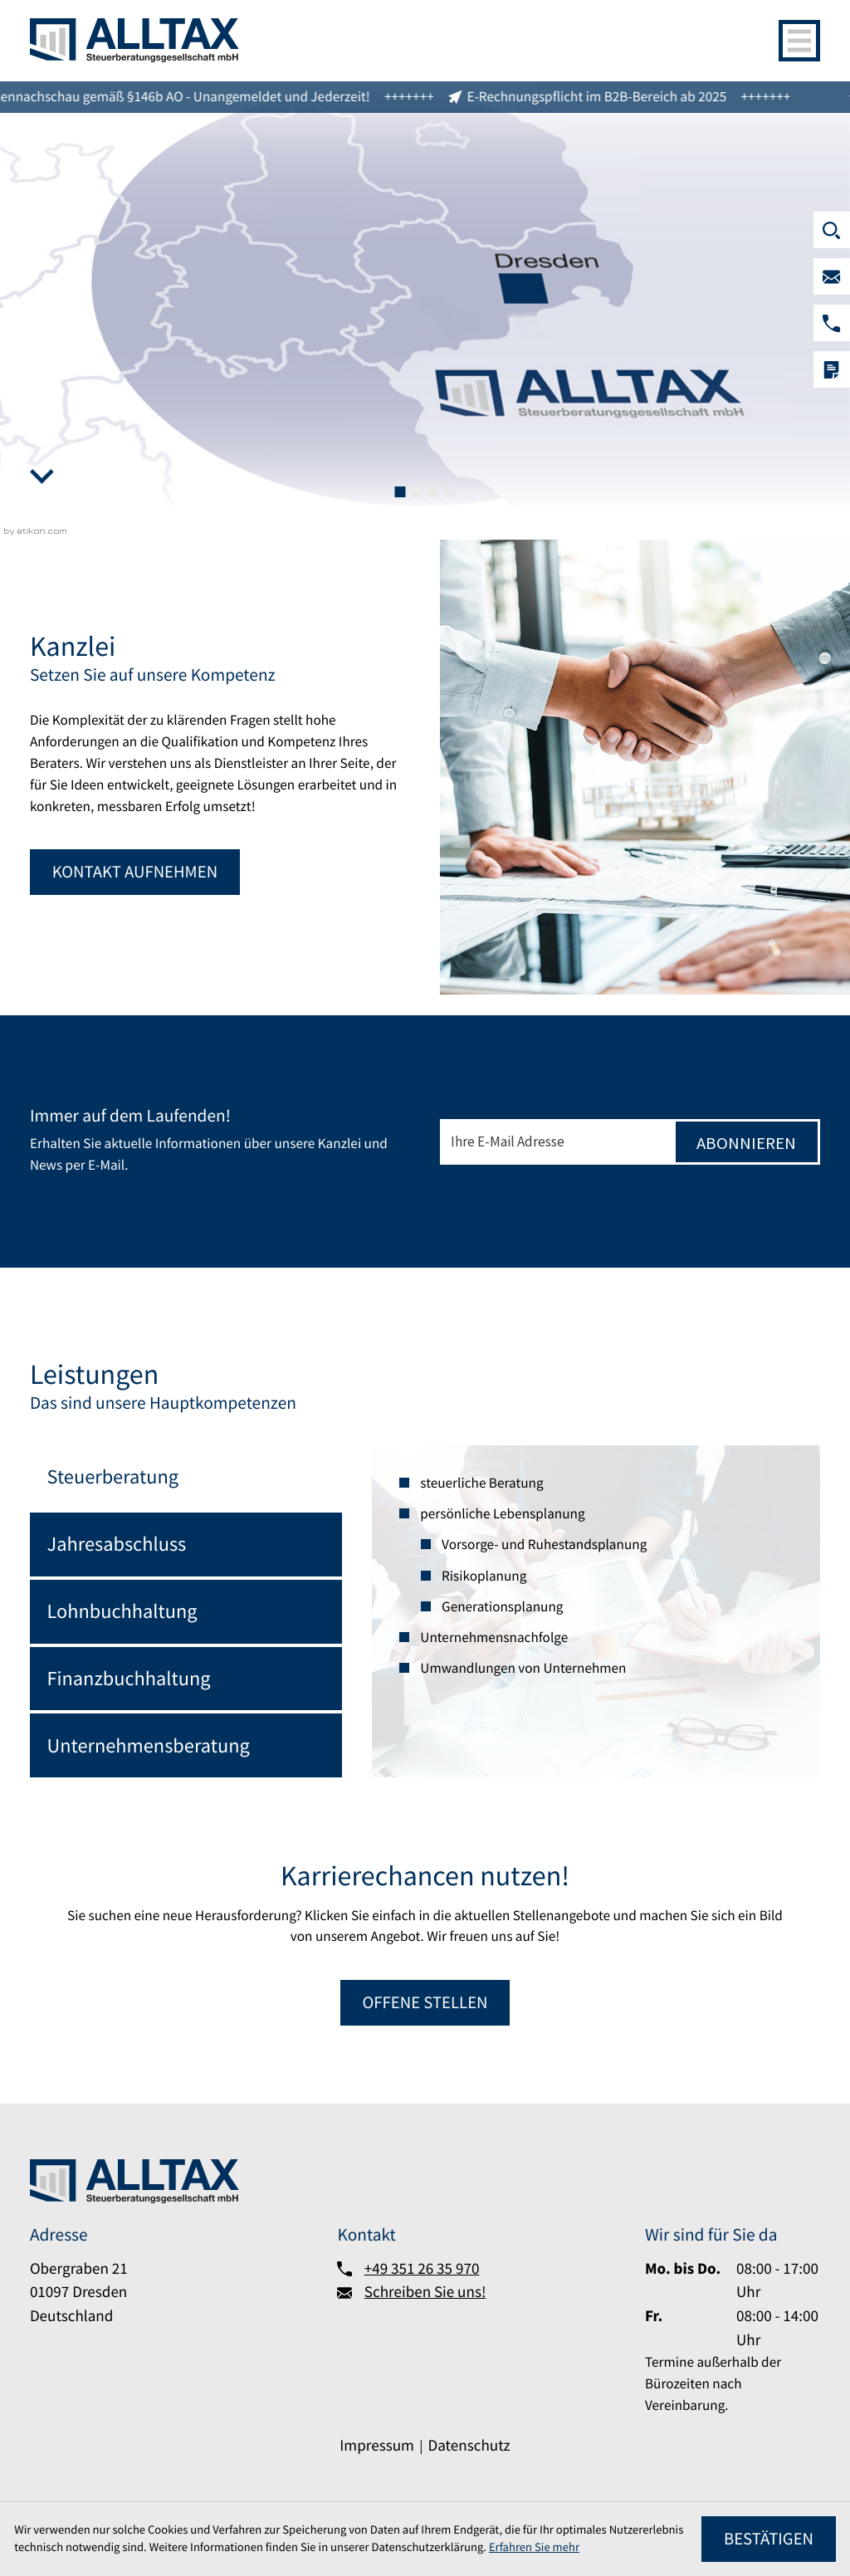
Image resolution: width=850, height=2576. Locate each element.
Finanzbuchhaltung (129, 1678)
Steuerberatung (113, 1476)
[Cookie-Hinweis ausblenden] (768, 2539)
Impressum (377, 2446)
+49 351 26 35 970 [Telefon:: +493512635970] (422, 2269)
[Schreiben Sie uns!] (831, 276)
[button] (831, 323)
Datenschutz (468, 2446)
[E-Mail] (556, 1142)
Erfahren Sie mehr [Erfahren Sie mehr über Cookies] (534, 2546)
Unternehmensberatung (148, 1745)
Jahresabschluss (117, 1544)
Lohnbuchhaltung (122, 1611)
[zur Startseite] (134, 40)
